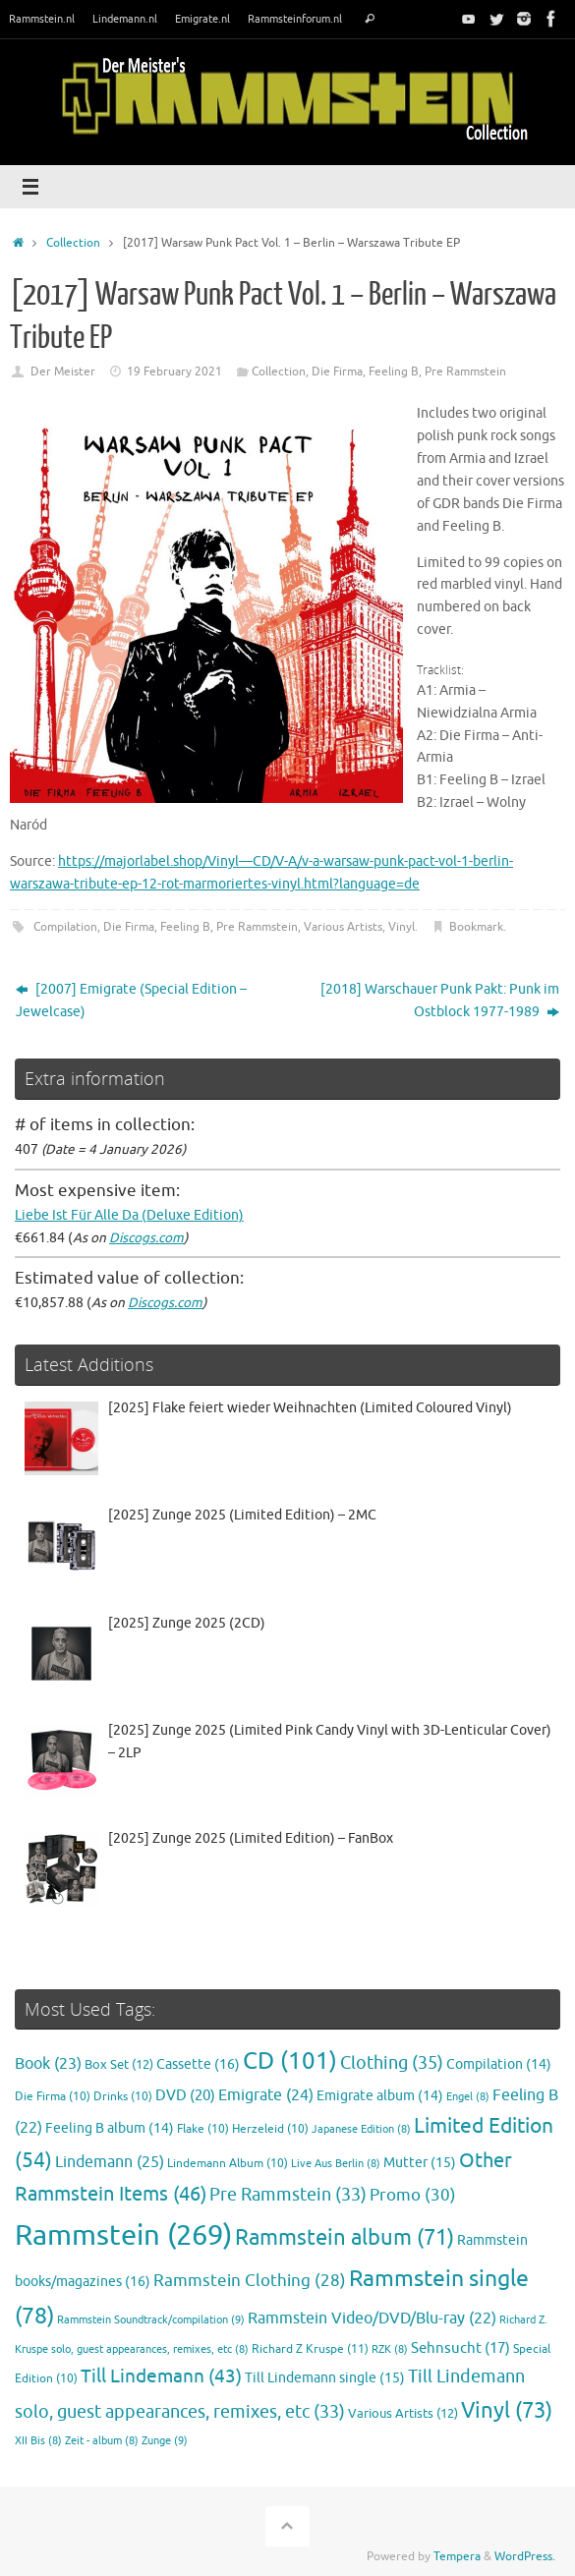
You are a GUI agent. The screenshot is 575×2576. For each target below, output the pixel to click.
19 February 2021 (174, 371)
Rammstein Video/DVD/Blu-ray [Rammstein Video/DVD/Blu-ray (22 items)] (372, 2318)
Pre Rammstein (465, 371)
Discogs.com (146, 1238)
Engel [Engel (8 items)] (467, 2096)
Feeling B (394, 371)
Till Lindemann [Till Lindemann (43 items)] (161, 2376)
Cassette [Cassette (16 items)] (198, 2064)
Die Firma (337, 371)
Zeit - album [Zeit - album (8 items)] (102, 2440)
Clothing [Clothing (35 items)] (391, 2063)
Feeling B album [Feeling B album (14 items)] (109, 2128)
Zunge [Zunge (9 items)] (165, 2440)
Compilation (65, 927)
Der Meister (62, 371)
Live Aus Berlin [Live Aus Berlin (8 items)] (335, 2163)
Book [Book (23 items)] (48, 2064)
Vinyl (401, 927)
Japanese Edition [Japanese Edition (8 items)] (361, 2129)
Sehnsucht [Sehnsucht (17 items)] (460, 2348)
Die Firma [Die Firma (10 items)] (52, 2096)
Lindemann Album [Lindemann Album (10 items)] (227, 2163)
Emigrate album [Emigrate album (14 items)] (379, 2096)
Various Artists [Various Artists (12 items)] (403, 2414)
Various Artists (343, 927)
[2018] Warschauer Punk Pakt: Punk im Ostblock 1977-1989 (439, 1000)
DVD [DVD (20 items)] (185, 2095)
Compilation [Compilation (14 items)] (498, 2064)
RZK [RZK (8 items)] (390, 2349)
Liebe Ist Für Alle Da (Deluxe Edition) (129, 1215)
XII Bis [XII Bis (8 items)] (38, 2440)
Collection (73, 243)
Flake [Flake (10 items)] (203, 2129)
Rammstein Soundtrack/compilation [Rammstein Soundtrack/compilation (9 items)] (151, 2319)
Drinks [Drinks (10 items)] (122, 2096)
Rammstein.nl (42, 19)
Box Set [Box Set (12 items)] (119, 2065)
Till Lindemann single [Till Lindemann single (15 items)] (325, 2378)
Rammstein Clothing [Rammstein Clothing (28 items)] (249, 2280)
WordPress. (524, 2556)
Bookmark (476, 927)
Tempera (457, 2556)
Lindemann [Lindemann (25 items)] (109, 2161)
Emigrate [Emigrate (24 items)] (266, 2095)
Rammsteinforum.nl (295, 19)
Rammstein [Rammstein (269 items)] (123, 2235)
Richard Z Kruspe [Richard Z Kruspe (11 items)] (310, 2349)
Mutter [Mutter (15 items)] (419, 2162)
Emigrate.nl (202, 19)
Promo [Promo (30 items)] (413, 2194)
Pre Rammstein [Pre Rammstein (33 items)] (288, 2194)
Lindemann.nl (124, 19)
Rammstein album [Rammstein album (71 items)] (344, 2238)
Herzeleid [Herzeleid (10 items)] (270, 2129)
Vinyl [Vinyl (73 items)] (506, 2411)
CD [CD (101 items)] (290, 2061)
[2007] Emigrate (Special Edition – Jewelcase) (131, 1000)
